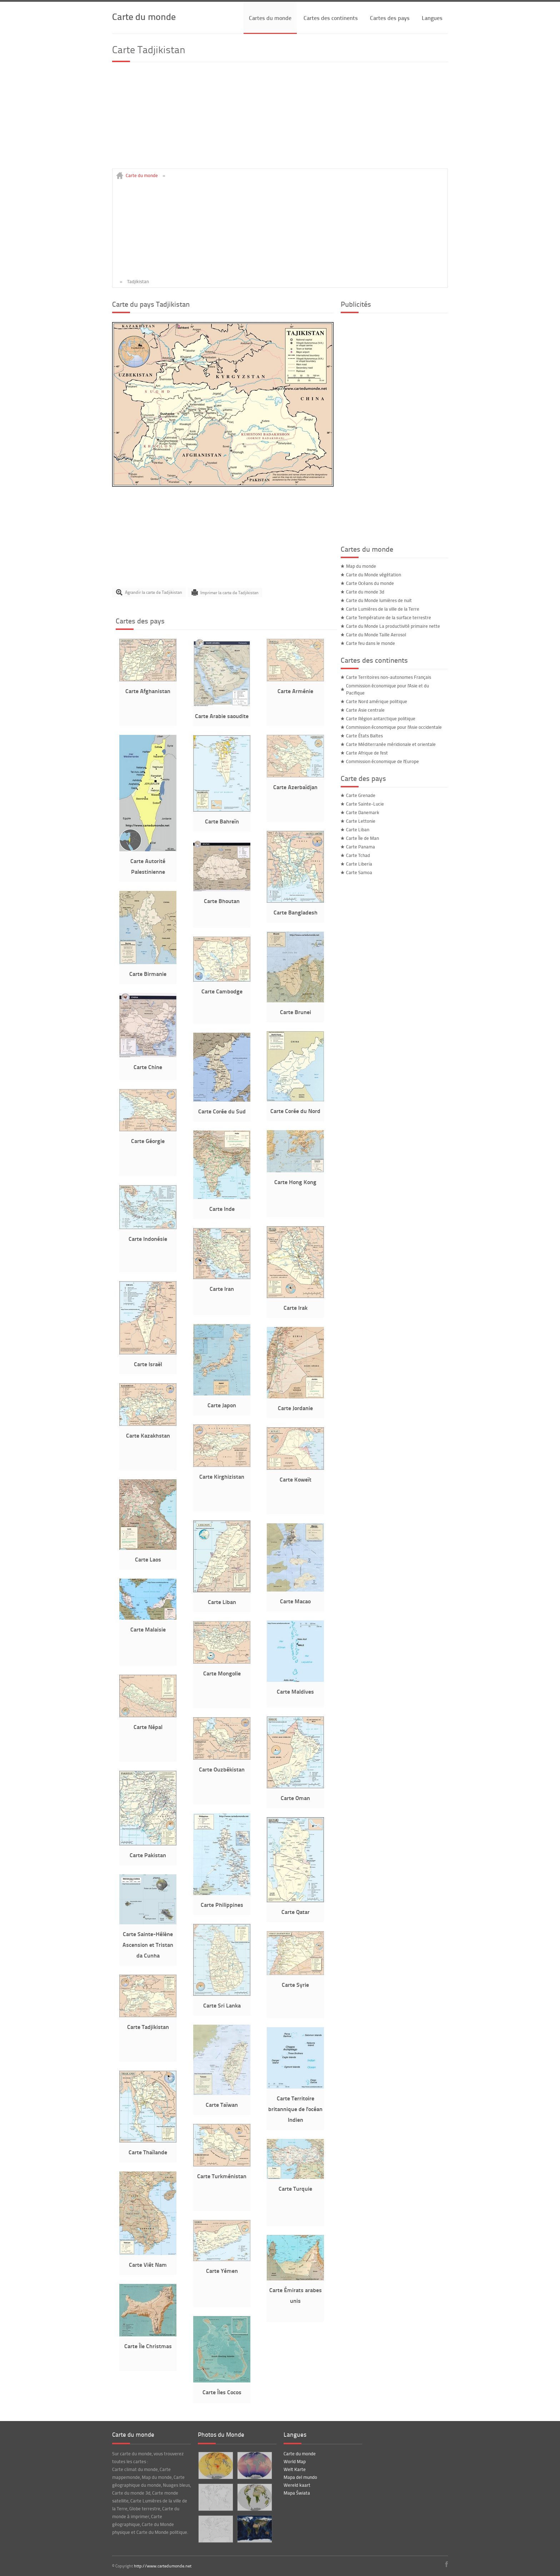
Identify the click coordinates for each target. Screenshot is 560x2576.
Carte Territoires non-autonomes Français (388, 677)
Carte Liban (222, 1602)
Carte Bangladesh (296, 912)
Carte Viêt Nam (148, 2264)
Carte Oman (295, 1798)
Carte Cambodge (221, 991)
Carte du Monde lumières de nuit (379, 600)
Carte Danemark (362, 812)
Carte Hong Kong (295, 1182)
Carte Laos (148, 1559)
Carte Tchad (358, 855)
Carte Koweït (295, 1479)
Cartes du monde (270, 18)
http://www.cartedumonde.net (162, 2566)
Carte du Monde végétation (373, 574)
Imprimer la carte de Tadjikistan (229, 592)
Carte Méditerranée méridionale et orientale (391, 744)
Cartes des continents (331, 18)
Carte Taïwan (222, 2104)
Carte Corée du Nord (295, 1111)
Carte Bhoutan (222, 901)
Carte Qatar (295, 1912)
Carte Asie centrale (365, 710)
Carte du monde (144, 16)
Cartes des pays (390, 18)
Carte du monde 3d (365, 591)
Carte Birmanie (147, 973)
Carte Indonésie (148, 1238)
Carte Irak (296, 1307)
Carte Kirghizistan (221, 1476)
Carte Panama (360, 846)
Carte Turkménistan (221, 2176)
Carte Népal (148, 1727)
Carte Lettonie (360, 821)
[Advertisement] (280, 119)
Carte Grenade (360, 795)
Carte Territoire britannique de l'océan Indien (295, 2109)
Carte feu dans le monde (370, 643)
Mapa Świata (297, 2493)
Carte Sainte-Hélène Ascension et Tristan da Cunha (147, 1944)
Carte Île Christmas (148, 2346)
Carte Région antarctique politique (380, 718)
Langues (432, 18)
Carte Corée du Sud (222, 1111)
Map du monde (361, 566)
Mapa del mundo (300, 2477)
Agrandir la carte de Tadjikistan (153, 592)
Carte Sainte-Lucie (365, 804)
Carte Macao (295, 1601)
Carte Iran (222, 1288)
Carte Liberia (359, 864)
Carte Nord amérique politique (376, 701)
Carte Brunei (295, 1012)
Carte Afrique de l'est (367, 753)
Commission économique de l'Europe (382, 761)
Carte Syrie (295, 1984)
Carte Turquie (295, 2188)
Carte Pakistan (148, 1855)
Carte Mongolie (222, 1673)
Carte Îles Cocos (221, 2392)
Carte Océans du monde (370, 583)
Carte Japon (222, 1405)
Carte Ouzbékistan (222, 1769)
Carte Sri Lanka (222, 2005)
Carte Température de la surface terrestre (388, 617)
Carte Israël (148, 1364)
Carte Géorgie (148, 1141)
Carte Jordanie (295, 1408)
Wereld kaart (297, 2485)
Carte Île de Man (362, 838)
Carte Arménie (295, 691)
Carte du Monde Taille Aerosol (376, 634)
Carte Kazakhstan (148, 1435)
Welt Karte (295, 2469)
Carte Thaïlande (148, 2152)
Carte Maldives (295, 1691)
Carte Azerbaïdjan (295, 787)
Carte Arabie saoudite (222, 716)
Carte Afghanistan (147, 691)
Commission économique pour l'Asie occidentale (394, 727)
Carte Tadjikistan (148, 2027)
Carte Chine (148, 1067)
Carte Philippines (222, 1904)
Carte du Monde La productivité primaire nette (393, 626)
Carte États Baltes (364, 735)
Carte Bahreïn (222, 821)
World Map (295, 2461)
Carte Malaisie (148, 1629)
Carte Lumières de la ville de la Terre (382, 609)
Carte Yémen (222, 2270)
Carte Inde (222, 1208)
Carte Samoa (359, 872)
